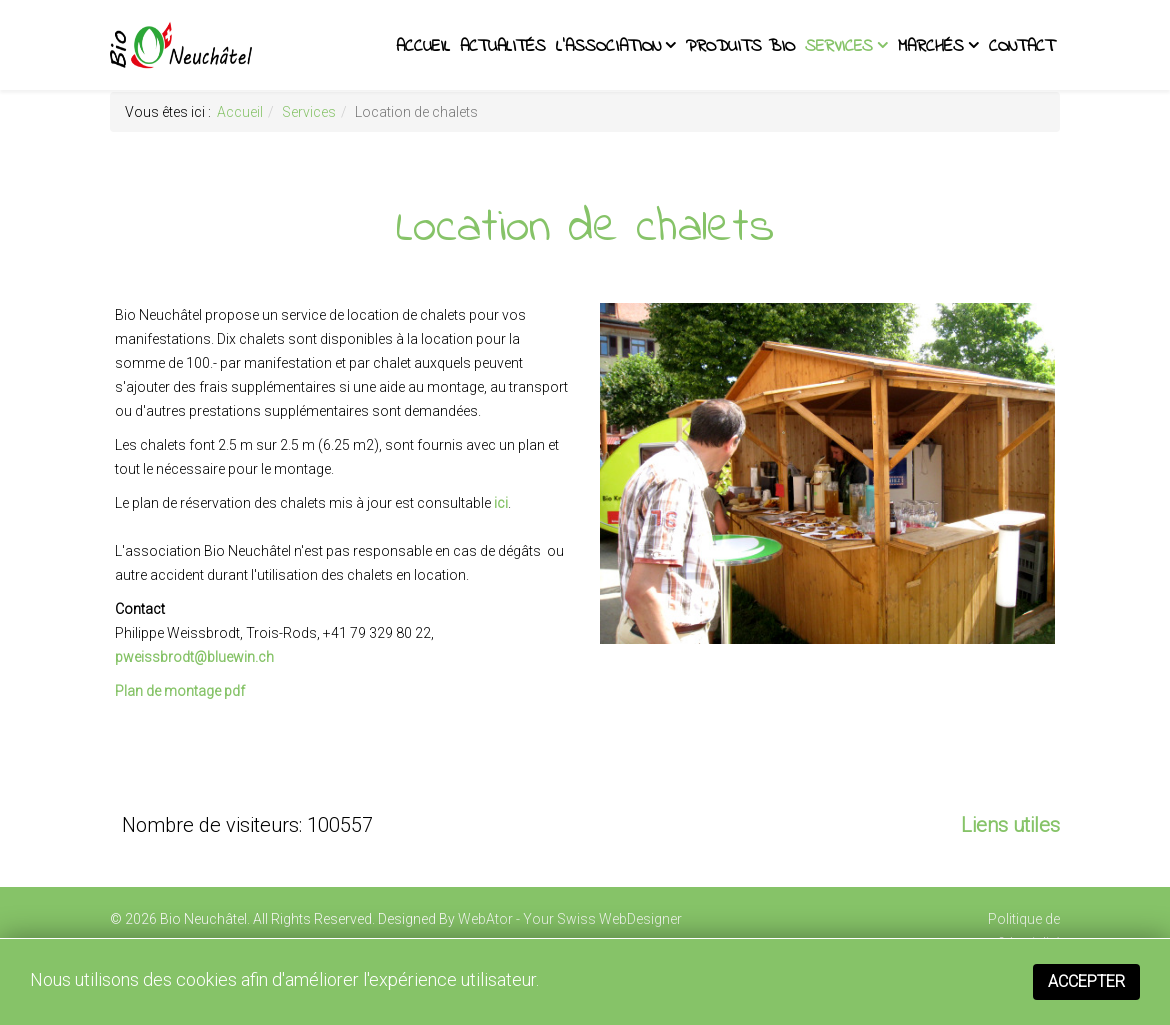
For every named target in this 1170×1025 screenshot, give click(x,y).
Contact (1022, 46)
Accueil (423, 46)
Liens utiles (1010, 825)
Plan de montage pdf (180, 691)
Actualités (503, 46)
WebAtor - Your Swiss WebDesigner (570, 919)
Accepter (1086, 981)
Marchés (931, 46)
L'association (608, 46)
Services (839, 46)
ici (501, 503)
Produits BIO (740, 46)
